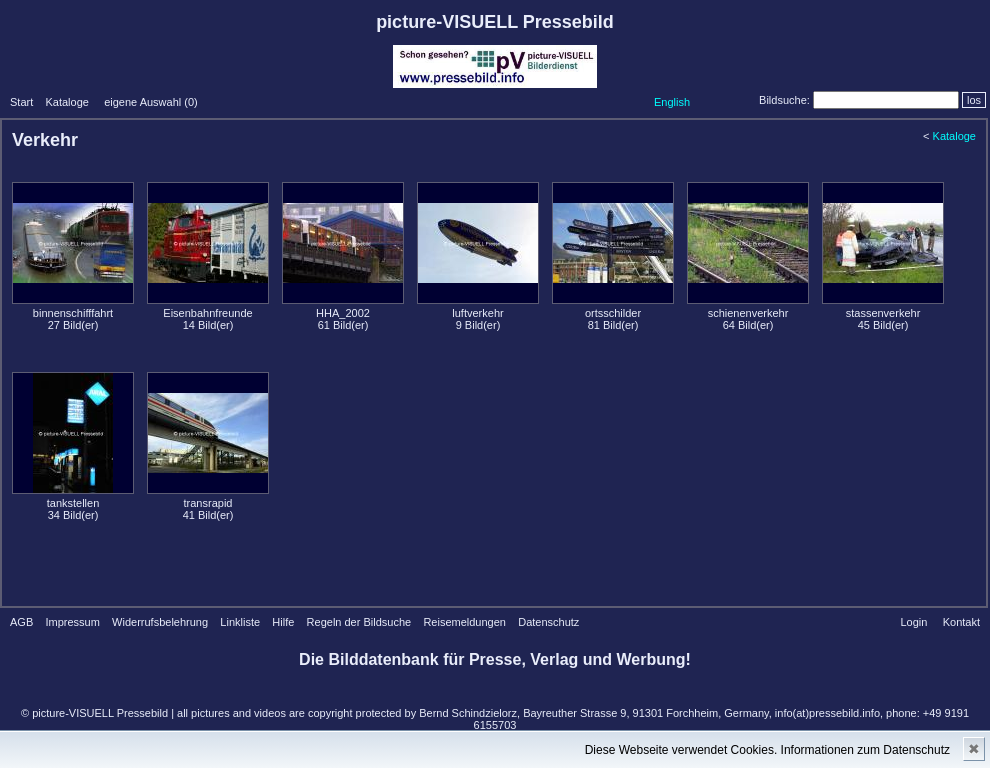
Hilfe (283, 622)
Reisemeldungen (464, 622)
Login (913, 622)
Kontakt (961, 622)
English (672, 102)
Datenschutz (548, 622)
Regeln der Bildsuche (359, 622)
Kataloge (66, 102)
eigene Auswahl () (151, 102)
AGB (21, 622)
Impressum (72, 622)
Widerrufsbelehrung (160, 622)
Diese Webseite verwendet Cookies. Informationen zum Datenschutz (767, 750)
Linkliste (240, 622)
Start (21, 102)
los (974, 100)
